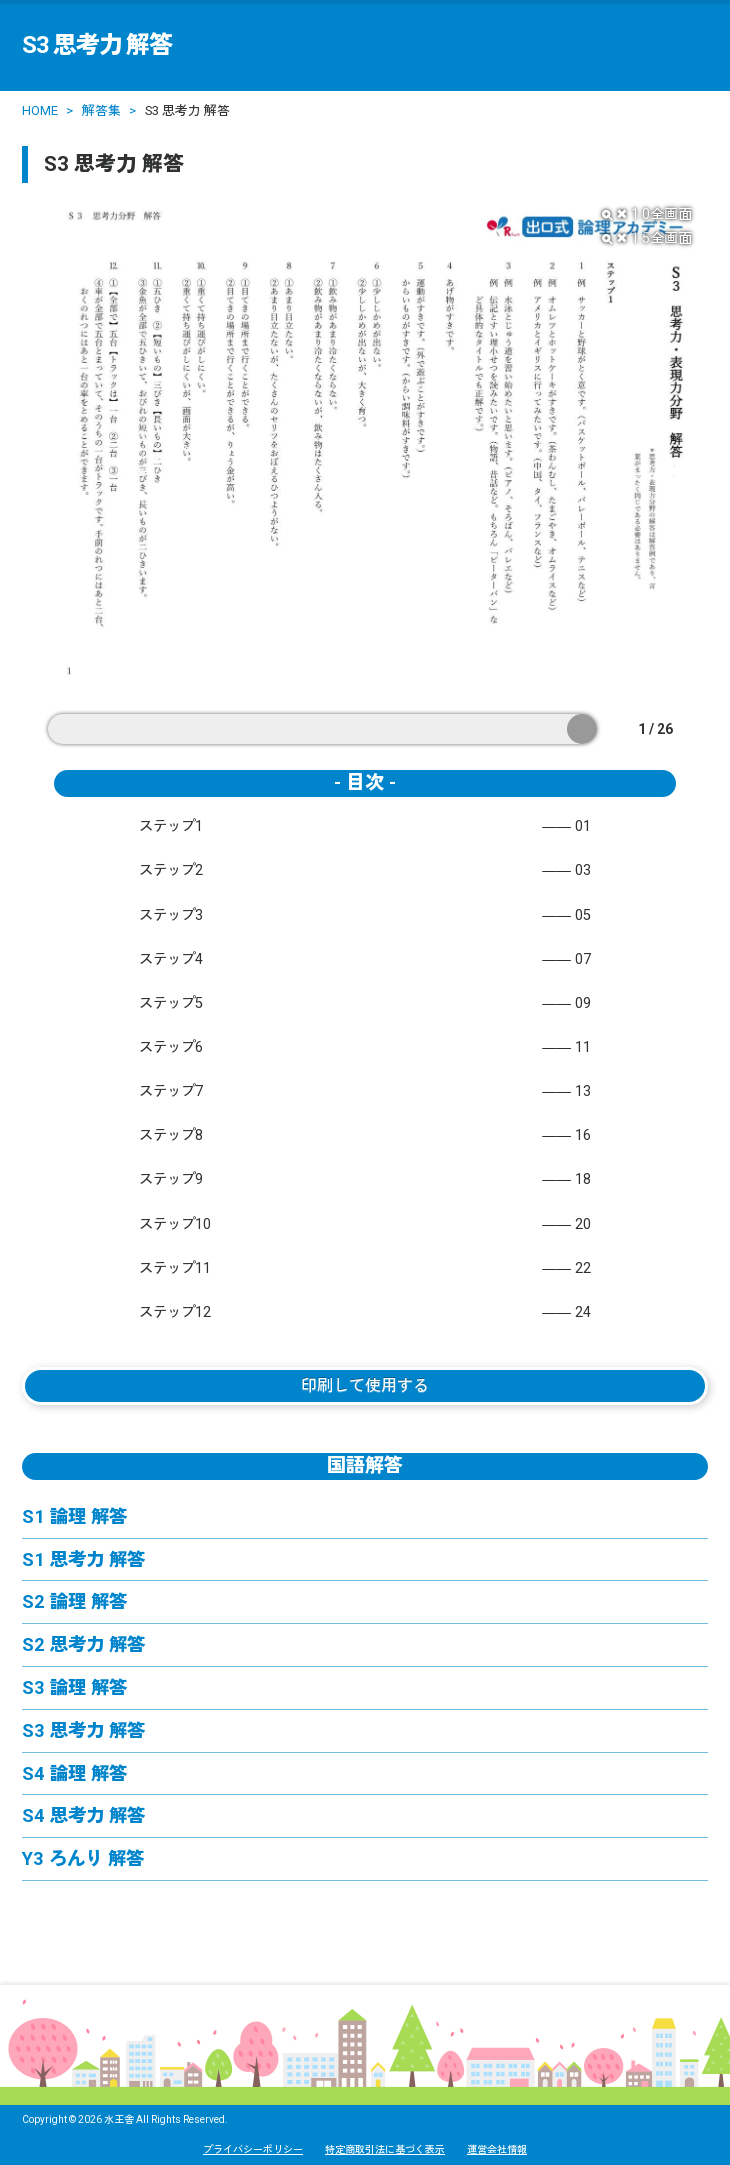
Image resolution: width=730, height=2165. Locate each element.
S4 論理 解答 (74, 1773)
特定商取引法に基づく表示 (385, 2149)
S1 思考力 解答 (83, 1559)
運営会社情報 (497, 2149)
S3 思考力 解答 (83, 1730)
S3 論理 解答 (74, 1687)
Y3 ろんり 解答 (83, 1858)
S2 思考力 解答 (83, 1644)
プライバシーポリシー (253, 2149)
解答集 (101, 110)
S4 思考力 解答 (83, 1815)
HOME (40, 110)
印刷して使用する (365, 1385)
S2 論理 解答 (74, 1601)
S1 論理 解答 (74, 1516)
